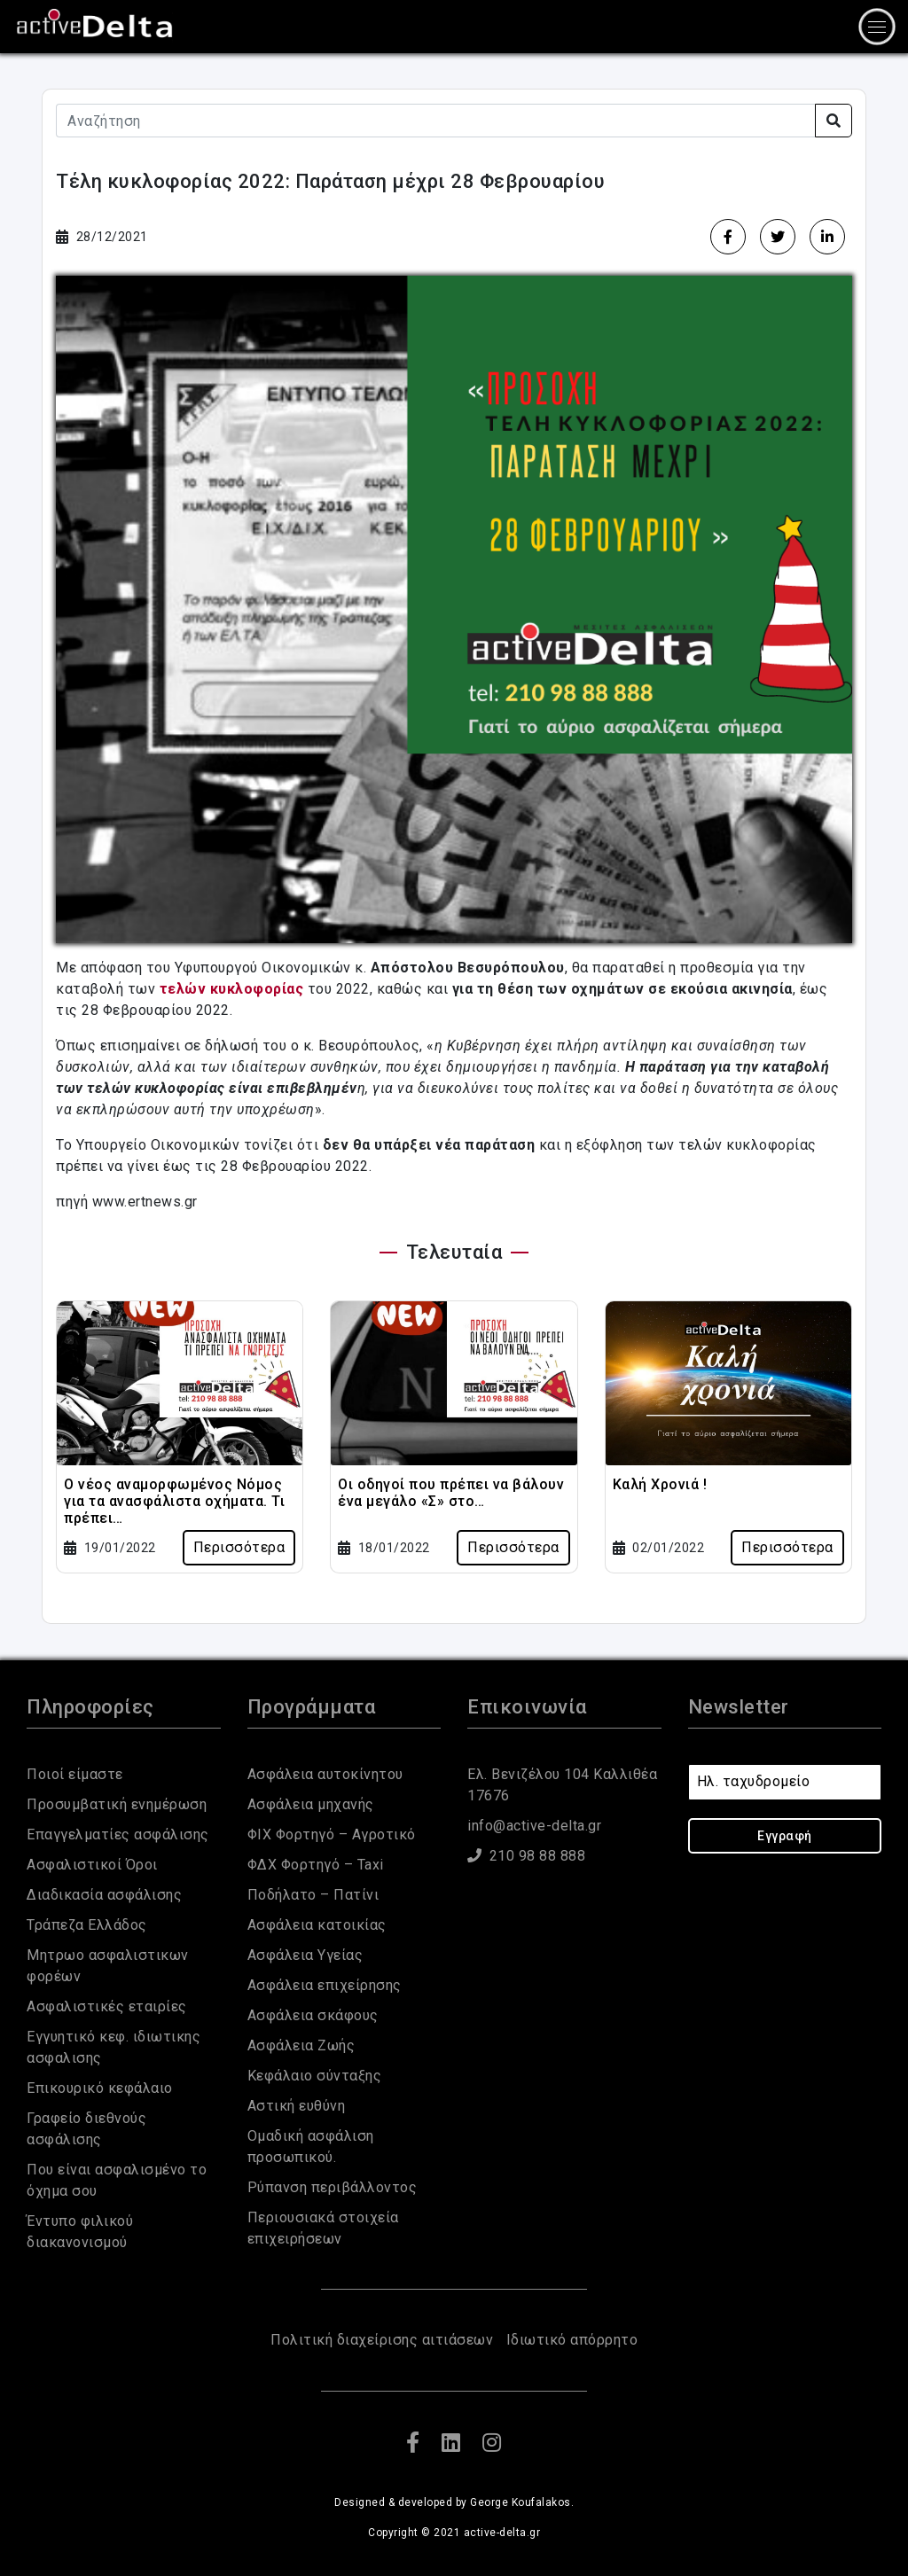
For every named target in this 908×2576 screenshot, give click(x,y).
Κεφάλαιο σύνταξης (314, 2075)
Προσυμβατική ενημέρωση (117, 1804)
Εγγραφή (784, 1836)
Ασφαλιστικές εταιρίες (107, 2006)
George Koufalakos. (522, 2502)
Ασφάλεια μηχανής (310, 1804)
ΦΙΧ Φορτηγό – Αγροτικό (331, 1834)
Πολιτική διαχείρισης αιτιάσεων (381, 2339)
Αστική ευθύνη (296, 2105)
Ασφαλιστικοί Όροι (92, 1864)
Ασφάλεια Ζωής (301, 2045)
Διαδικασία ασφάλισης (104, 1894)
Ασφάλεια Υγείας (305, 1955)
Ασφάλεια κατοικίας (317, 1924)
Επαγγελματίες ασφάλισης (118, 1834)
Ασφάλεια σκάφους (313, 2015)
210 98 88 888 (526, 1855)
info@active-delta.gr (534, 1825)
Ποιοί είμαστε (75, 1774)
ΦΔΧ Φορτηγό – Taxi (315, 1864)
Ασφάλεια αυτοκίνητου (325, 1774)
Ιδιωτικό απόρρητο (572, 2339)
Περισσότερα (239, 1547)
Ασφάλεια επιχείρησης (324, 1985)
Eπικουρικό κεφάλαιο (100, 2088)
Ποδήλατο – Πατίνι (313, 1894)
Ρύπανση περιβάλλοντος (332, 2187)
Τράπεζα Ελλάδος (87, 1924)
